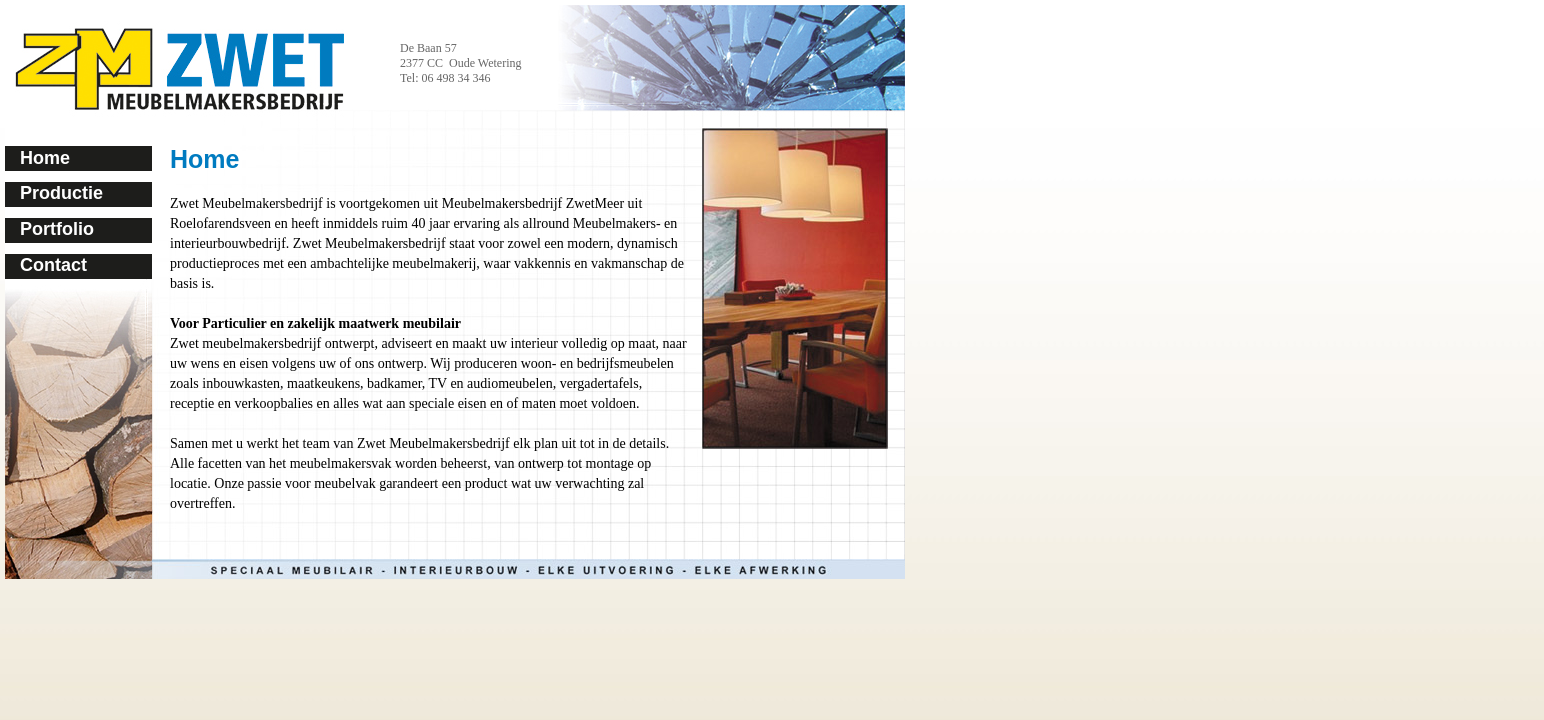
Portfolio (57, 229)
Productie (61, 193)
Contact (53, 265)
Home (45, 158)
